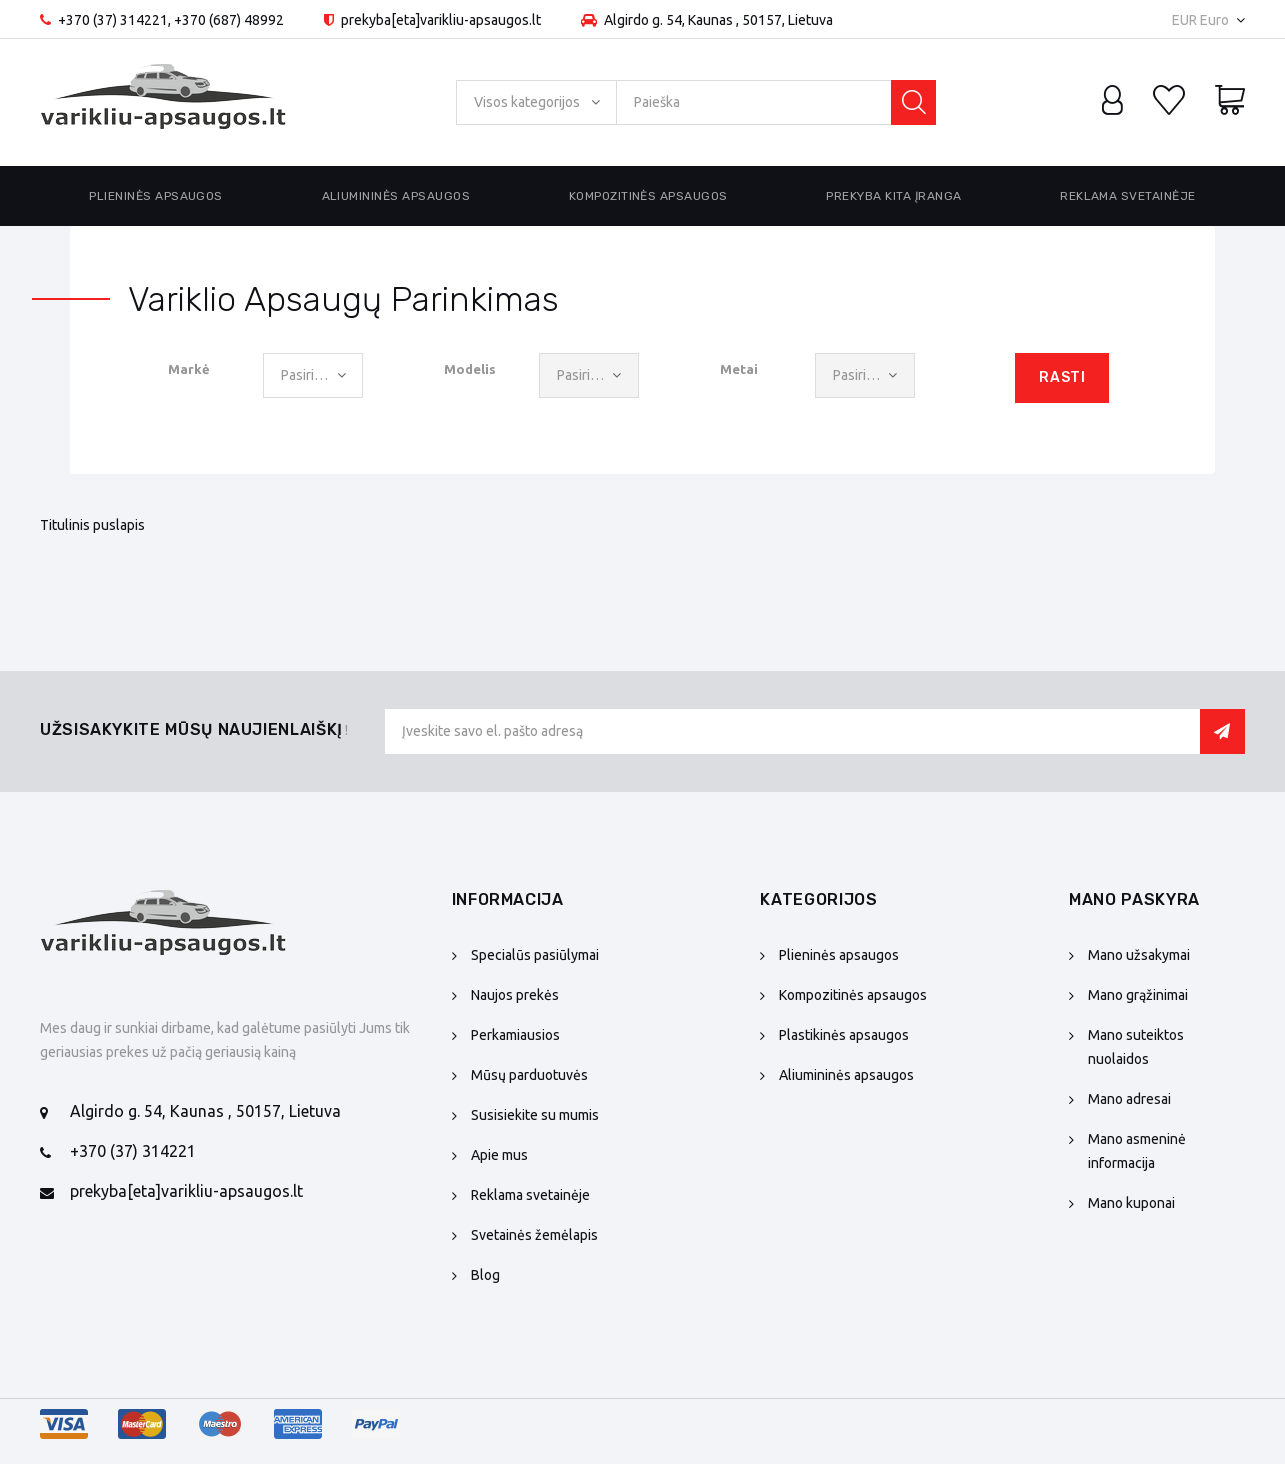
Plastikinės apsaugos (844, 1035)
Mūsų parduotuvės (529, 1075)
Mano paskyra (1134, 899)
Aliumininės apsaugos (396, 196)
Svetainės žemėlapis (534, 1235)
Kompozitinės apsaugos (648, 196)
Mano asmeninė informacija (1137, 1151)
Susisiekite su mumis (535, 1115)
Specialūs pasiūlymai (535, 955)
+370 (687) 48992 (229, 20)
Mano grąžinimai (1138, 995)
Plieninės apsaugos (156, 196)
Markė (189, 369)
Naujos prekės (515, 995)
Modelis (470, 369)
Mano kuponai (1131, 1203)
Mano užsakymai (1139, 955)
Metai (739, 369)
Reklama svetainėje (1128, 196)
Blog (485, 1275)
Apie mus (499, 1155)
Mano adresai (1129, 1099)
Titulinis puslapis (92, 525)
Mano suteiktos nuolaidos (1136, 1047)
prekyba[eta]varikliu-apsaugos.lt (186, 1191)
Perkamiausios (515, 1035)
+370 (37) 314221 (113, 20)
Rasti (1062, 377)
